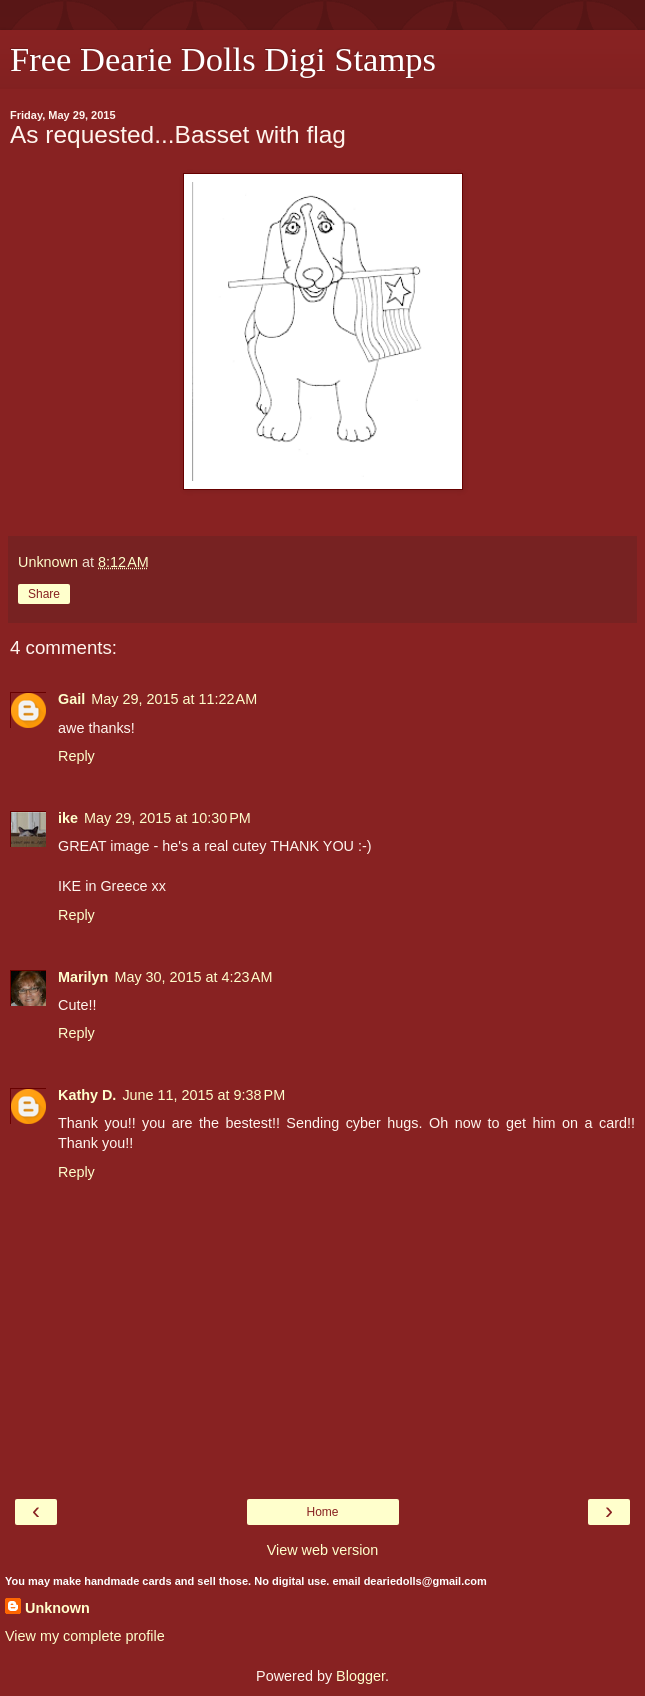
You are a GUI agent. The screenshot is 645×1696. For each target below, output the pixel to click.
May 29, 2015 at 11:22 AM (174, 699)
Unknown (57, 1608)
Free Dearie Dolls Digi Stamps (223, 59)
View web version (323, 1550)
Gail (71, 699)
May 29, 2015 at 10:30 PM (167, 818)
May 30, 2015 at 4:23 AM (193, 977)
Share (44, 594)
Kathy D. (87, 1095)
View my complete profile (85, 1636)
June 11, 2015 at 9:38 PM (203, 1095)
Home (322, 1512)
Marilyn (83, 977)
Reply (76, 756)
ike (68, 818)
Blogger (360, 1676)
